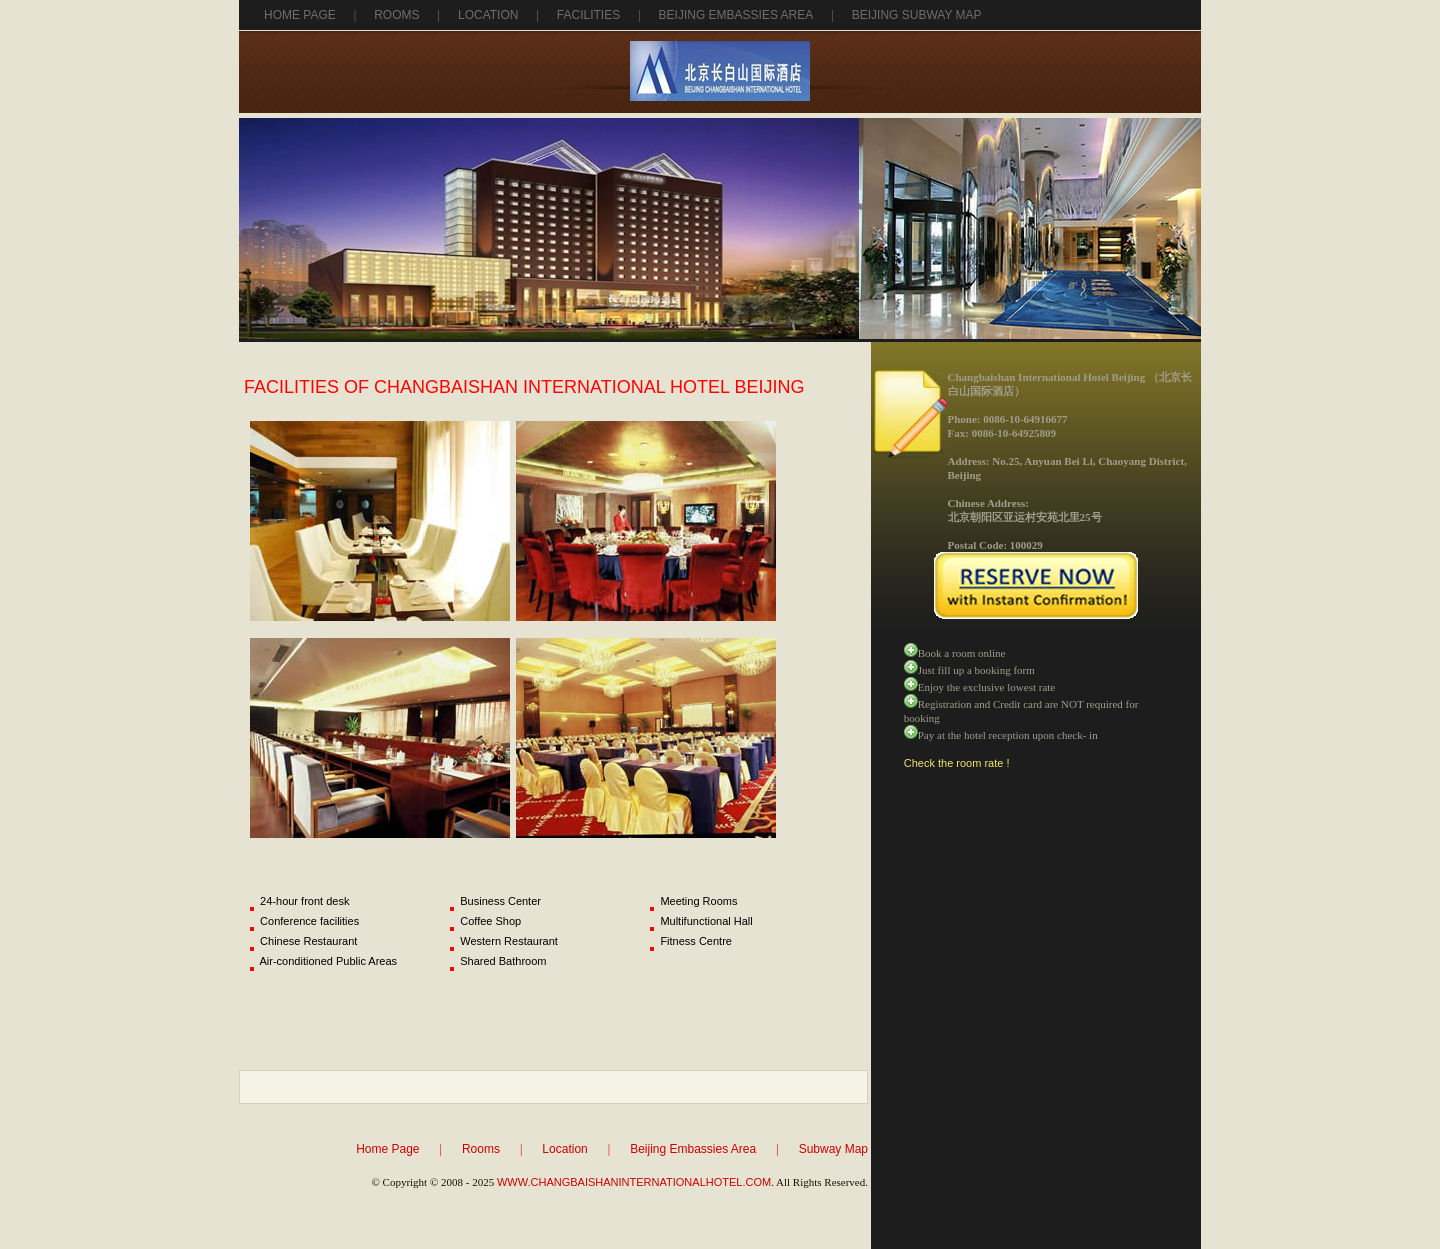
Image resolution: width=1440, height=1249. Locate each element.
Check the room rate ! (957, 763)
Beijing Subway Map (917, 15)
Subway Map (833, 1149)
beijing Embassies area (736, 15)
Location (488, 15)
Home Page (300, 15)
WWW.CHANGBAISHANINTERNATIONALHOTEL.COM (634, 1182)
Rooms (396, 15)
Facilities (588, 15)
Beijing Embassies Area (693, 1149)
